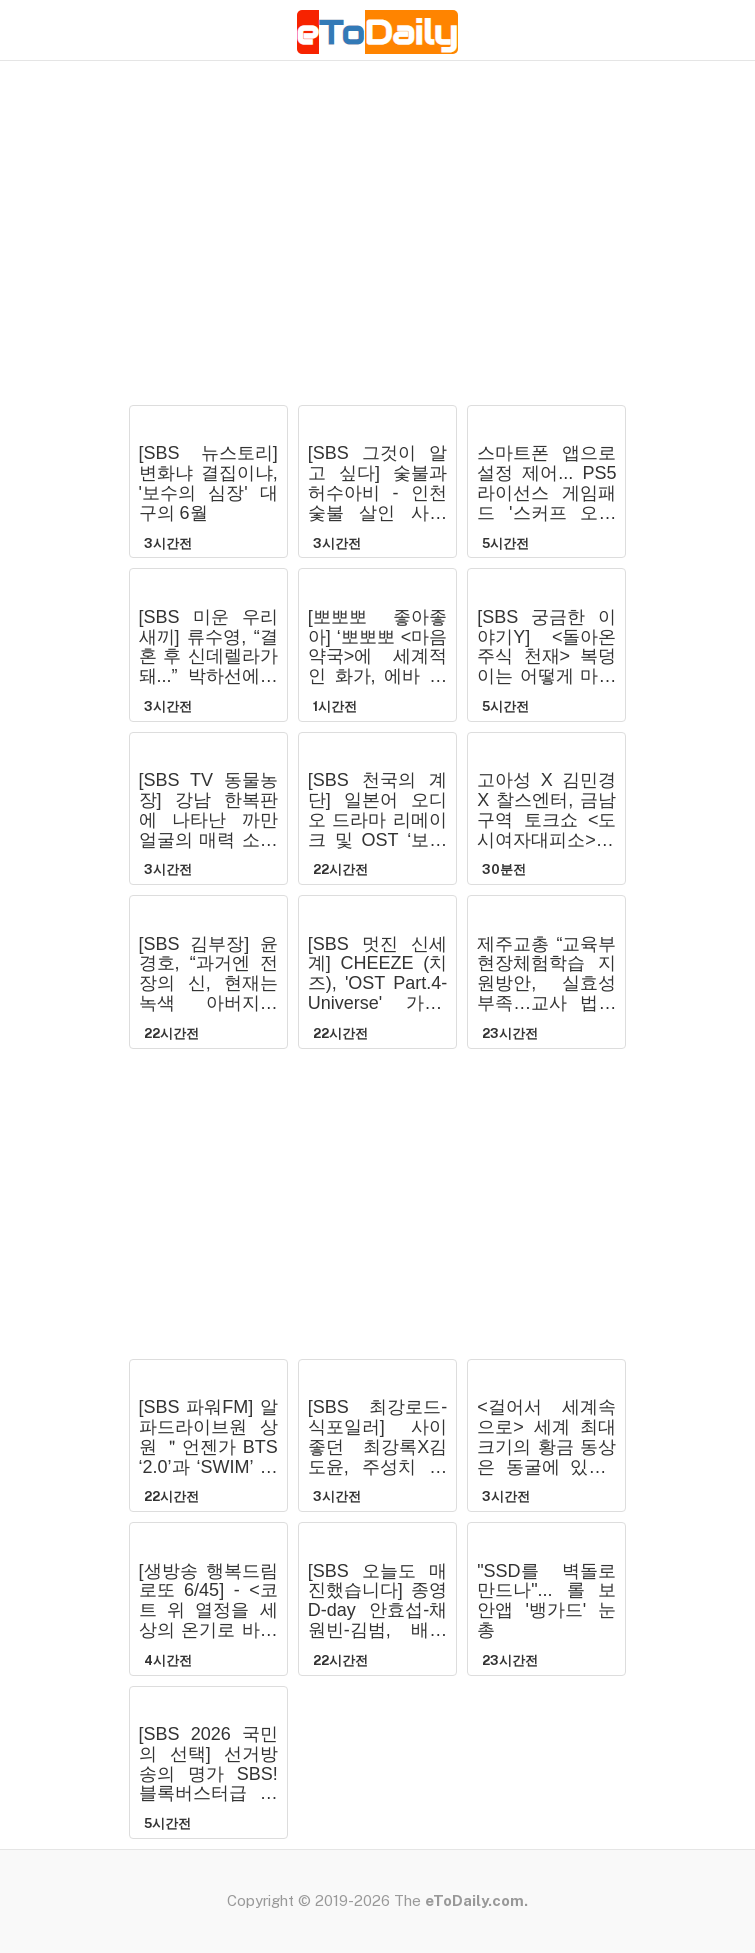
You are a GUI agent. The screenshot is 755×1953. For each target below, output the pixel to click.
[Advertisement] (378, 245)
